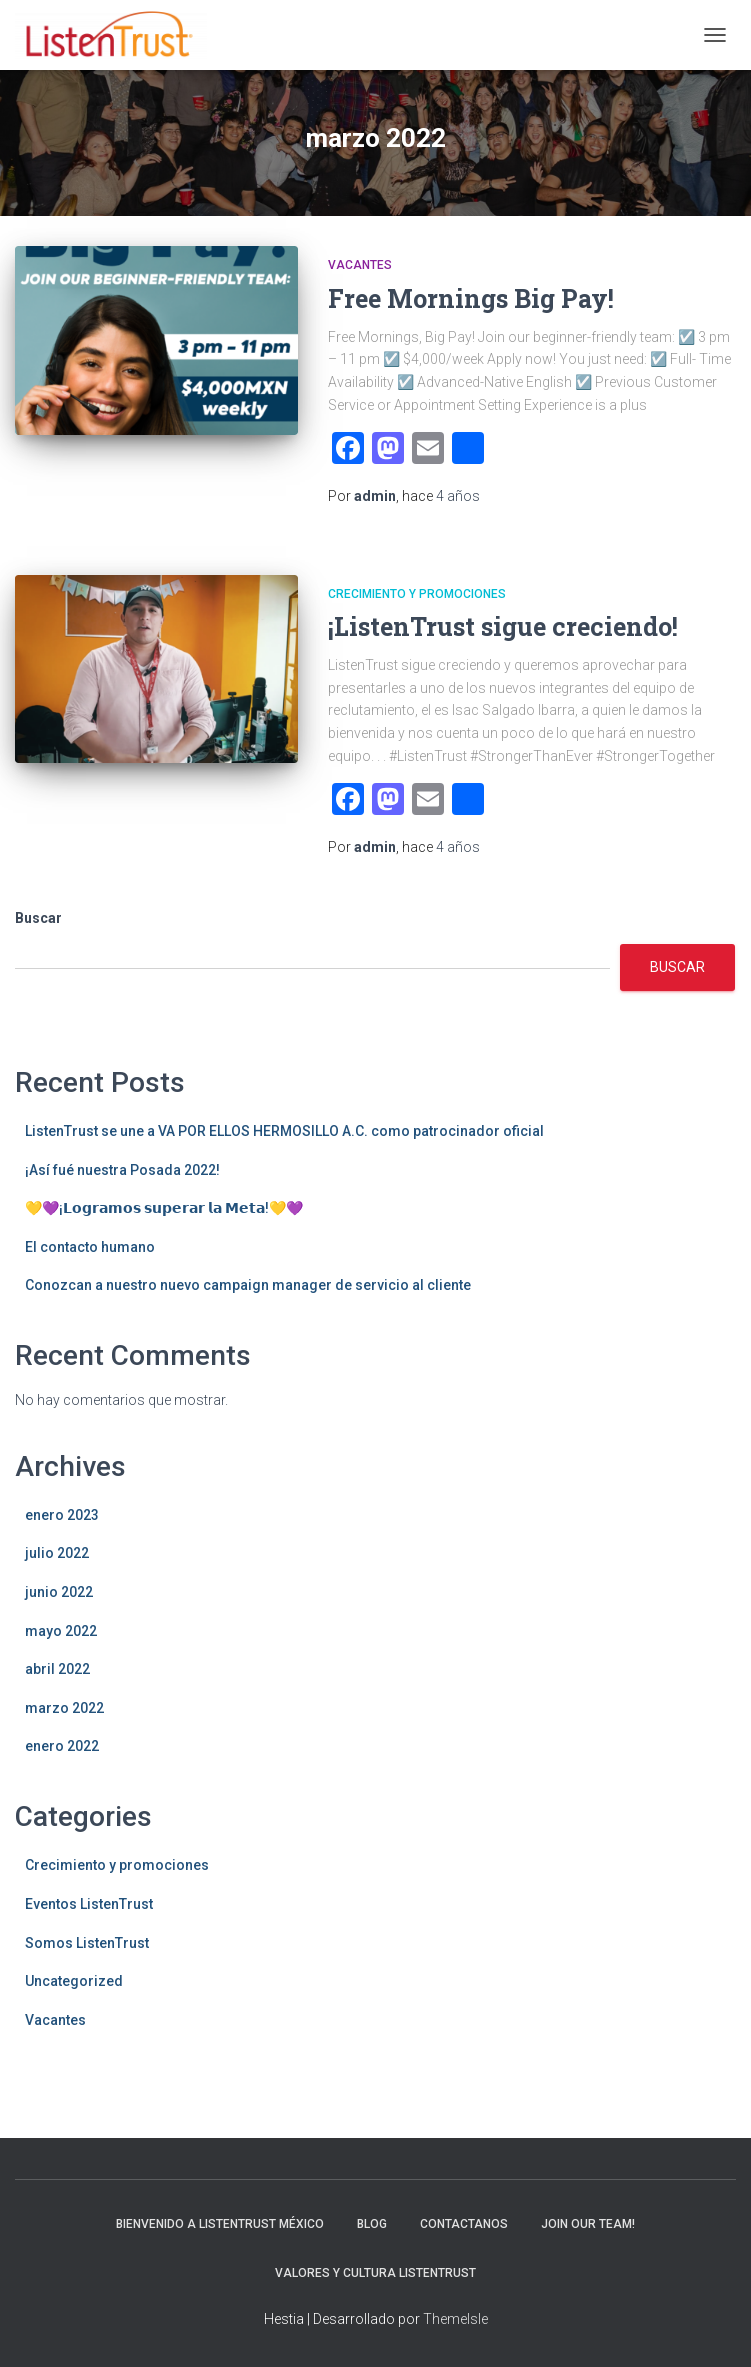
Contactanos (464, 2224)
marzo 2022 (64, 1708)
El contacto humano (90, 1247)
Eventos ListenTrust (89, 1904)
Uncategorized (74, 1981)
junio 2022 (59, 1592)
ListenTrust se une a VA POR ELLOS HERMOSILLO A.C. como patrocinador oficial (284, 1131)
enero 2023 (62, 1515)
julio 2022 (57, 1553)
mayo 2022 (61, 1631)
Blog (372, 2224)
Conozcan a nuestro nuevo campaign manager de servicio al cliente (248, 1285)
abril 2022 (57, 1669)
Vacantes (360, 265)
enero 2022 (62, 1746)
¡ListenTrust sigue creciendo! (503, 626)
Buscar (38, 918)
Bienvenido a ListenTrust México (220, 2224)
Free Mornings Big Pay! (471, 298)
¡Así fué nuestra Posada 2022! (122, 1170)
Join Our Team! (588, 2224)
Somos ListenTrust (87, 1943)
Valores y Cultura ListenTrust (375, 2273)
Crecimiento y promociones (417, 594)
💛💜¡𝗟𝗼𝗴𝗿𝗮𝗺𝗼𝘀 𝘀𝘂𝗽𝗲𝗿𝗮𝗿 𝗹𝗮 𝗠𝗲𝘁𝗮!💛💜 (164, 1208)
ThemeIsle (455, 2319)
